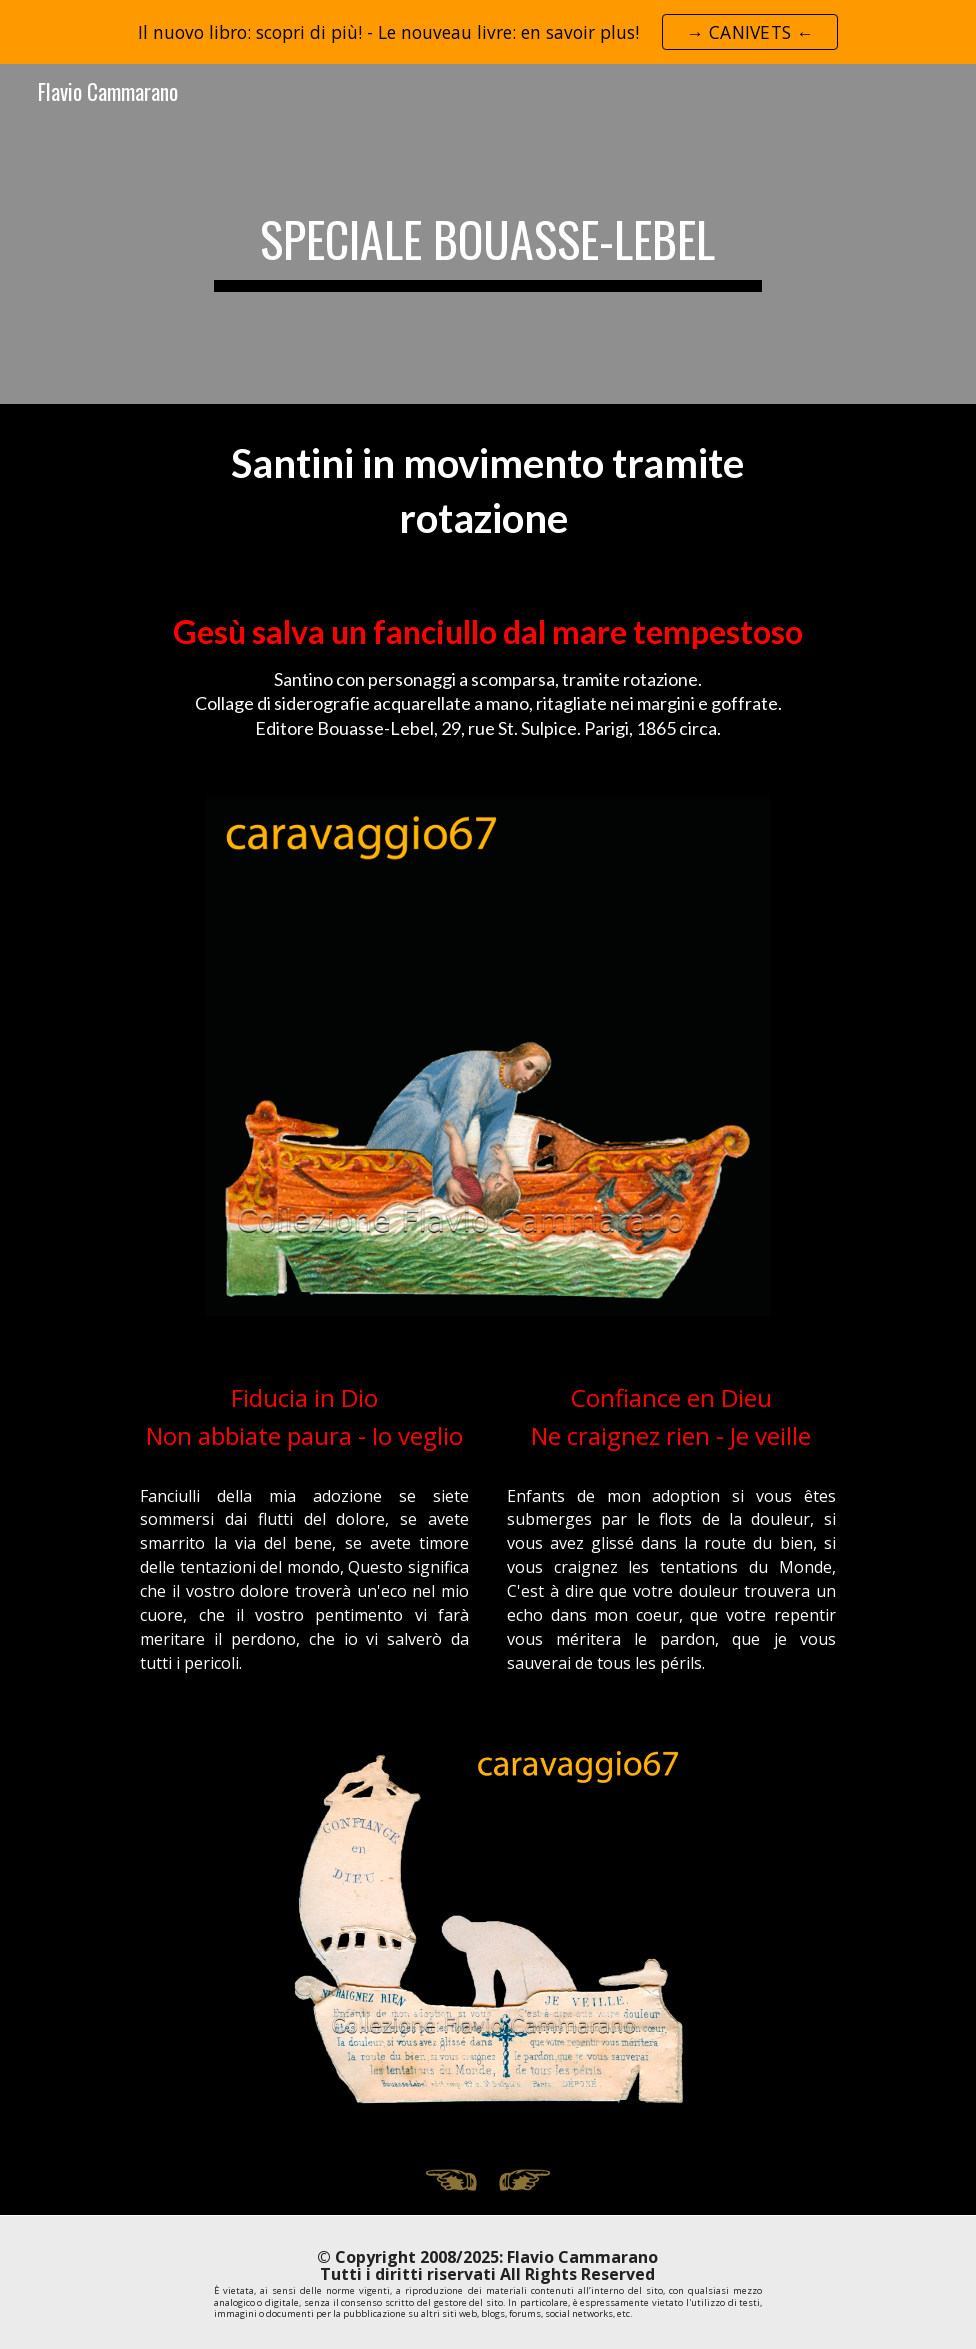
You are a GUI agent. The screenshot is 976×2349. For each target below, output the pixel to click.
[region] (488, 32)
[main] (488, 234)
